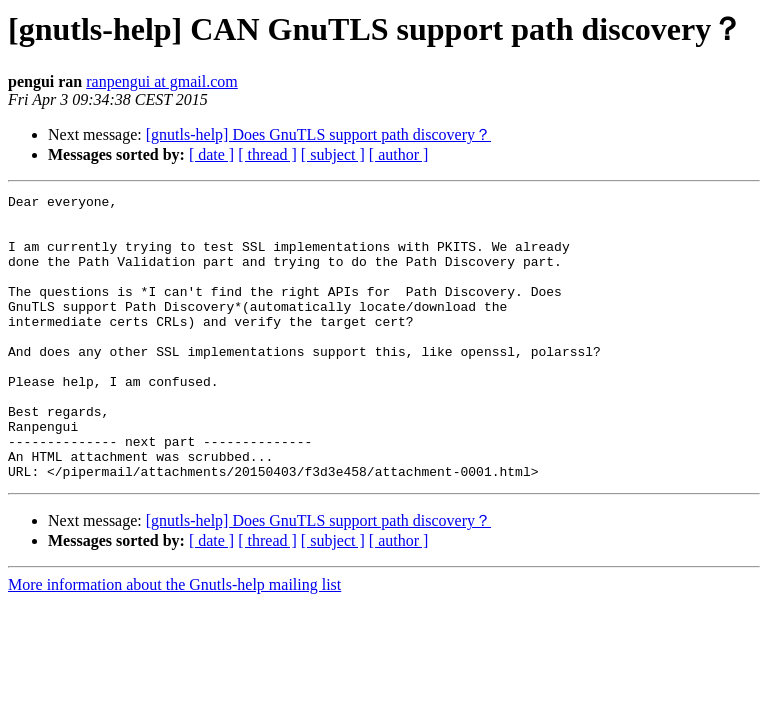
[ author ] (399, 154)
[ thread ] (267, 154)
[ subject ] (333, 154)
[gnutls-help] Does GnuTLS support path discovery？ (318, 134)
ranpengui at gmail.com (162, 81)
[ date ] (211, 154)
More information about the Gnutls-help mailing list (174, 641)
